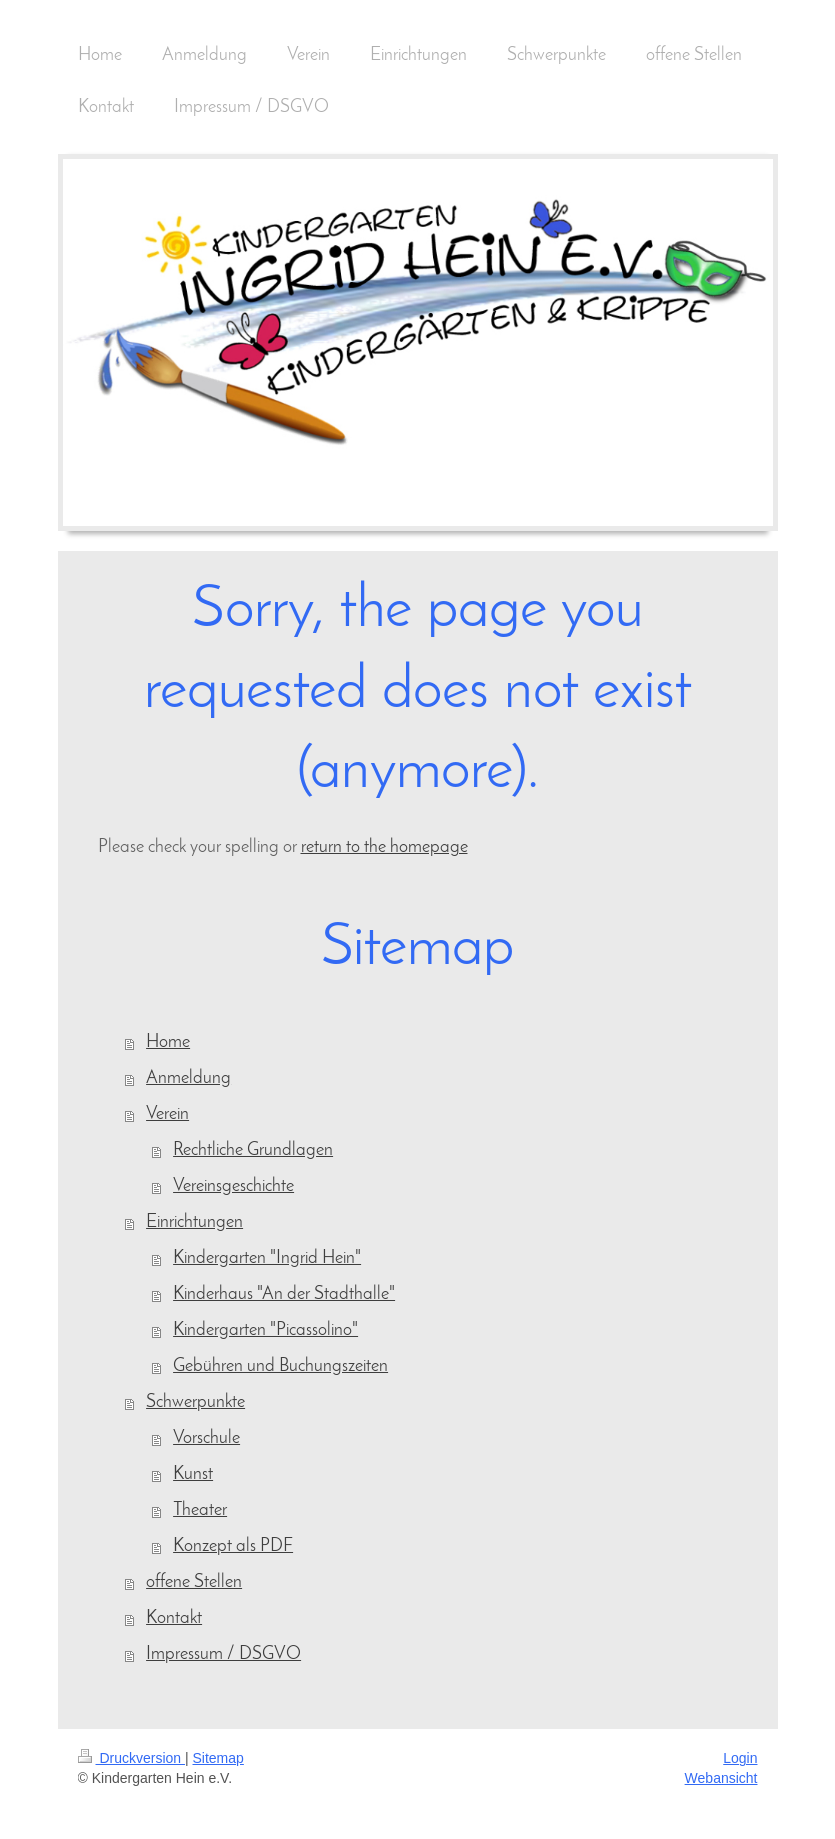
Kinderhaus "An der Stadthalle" (284, 1294)
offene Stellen (194, 1582)
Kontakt (174, 1618)
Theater (200, 1510)
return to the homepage (384, 847)
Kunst (193, 1474)
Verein (167, 1114)
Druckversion (131, 1758)
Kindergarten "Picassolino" (265, 1330)
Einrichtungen (194, 1222)
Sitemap (218, 1758)
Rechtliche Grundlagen (253, 1150)
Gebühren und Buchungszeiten (280, 1366)
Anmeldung (188, 1078)
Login (740, 1758)
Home (168, 1042)
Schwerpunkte (195, 1402)
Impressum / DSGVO (223, 1654)
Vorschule (206, 1438)
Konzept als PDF (233, 1546)
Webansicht (721, 1778)
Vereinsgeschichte (233, 1186)
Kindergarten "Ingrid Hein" (267, 1258)
